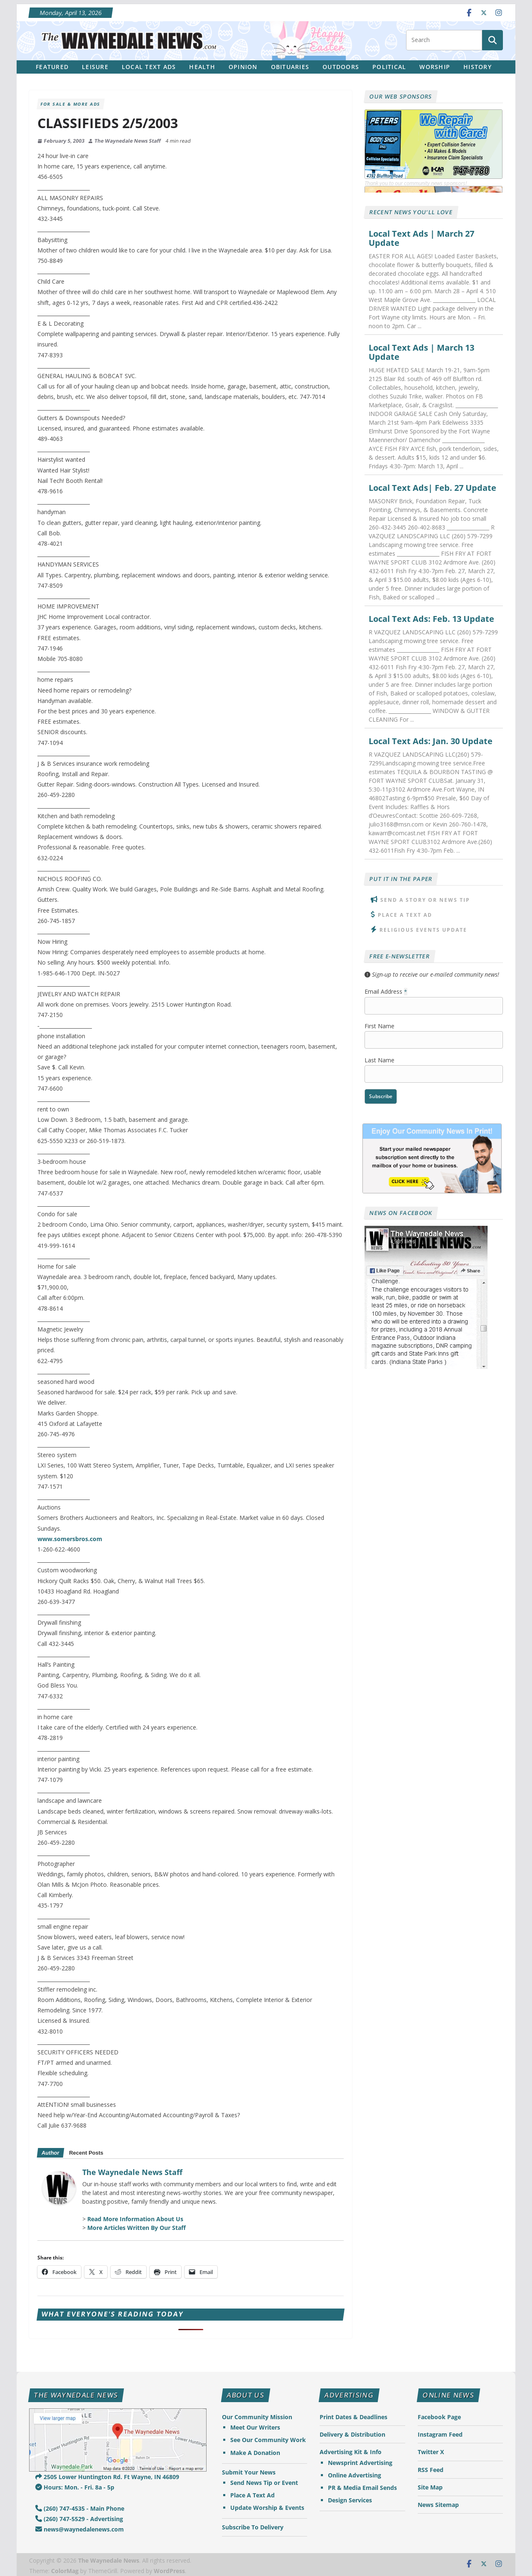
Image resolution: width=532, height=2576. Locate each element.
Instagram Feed (440, 2434)
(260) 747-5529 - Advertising (79, 2519)
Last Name (379, 1060)
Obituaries (290, 67)
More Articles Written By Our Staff (136, 2228)
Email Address (386, 991)
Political (389, 67)
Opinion (243, 67)
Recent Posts (86, 2153)
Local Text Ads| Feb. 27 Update (432, 487)
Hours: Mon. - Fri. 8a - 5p (74, 2487)
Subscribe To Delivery (252, 2527)
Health (202, 67)
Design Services (350, 2500)
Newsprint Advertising (360, 2463)
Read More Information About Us (135, 2219)
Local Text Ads (149, 67)
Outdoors (341, 67)
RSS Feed (430, 2470)
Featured (52, 67)
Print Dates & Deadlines (353, 2417)
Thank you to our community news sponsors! (416, 183)
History (477, 67)
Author (50, 2153)
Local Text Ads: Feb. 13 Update (431, 619)
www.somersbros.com (69, 1539)
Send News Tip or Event (264, 2483)
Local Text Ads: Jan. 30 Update (431, 741)
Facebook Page (439, 2417)
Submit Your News (249, 2472)
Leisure (95, 67)
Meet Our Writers (255, 2427)
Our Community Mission (257, 2417)
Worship (434, 67)
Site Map (430, 2487)
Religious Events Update (423, 929)
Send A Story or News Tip (425, 899)
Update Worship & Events (267, 2508)
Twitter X (431, 2452)
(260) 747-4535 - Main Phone (79, 2508)
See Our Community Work (268, 2440)
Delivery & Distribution (352, 2434)
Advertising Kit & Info (351, 2452)
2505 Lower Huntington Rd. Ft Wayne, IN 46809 (107, 2477)
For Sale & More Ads (70, 104)
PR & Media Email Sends (362, 2488)
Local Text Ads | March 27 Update (421, 238)
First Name (379, 1026)
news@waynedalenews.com (79, 2529)
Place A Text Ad (405, 914)
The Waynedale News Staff (127, 140)
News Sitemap (438, 2505)
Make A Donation (255, 2453)
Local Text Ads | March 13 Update (421, 352)
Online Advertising (354, 2475)
